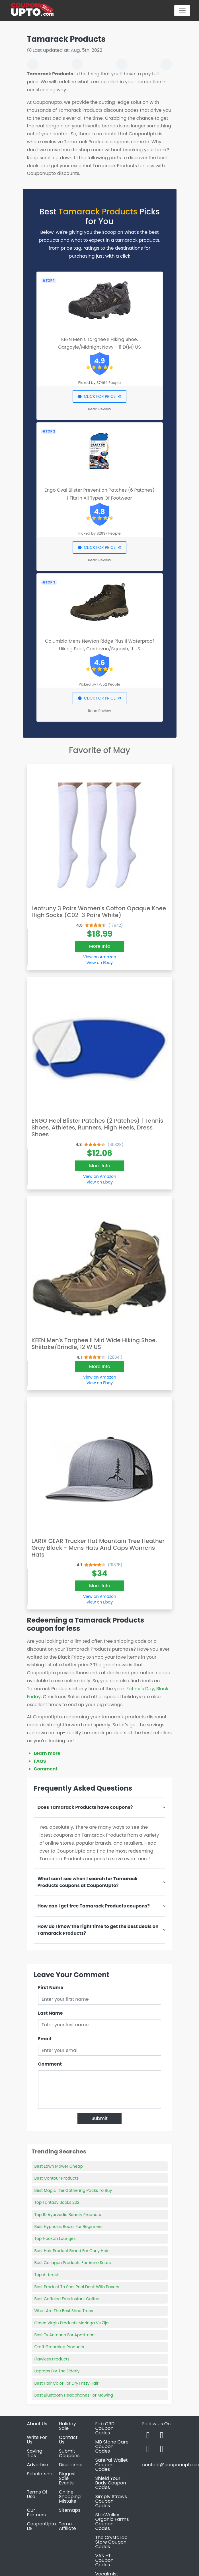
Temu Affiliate (67, 2526)
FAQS (40, 1761)
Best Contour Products (56, 2178)
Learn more (47, 1753)
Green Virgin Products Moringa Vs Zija (71, 2323)
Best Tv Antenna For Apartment (65, 2335)
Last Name (50, 2013)
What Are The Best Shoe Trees (63, 2311)
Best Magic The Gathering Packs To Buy (73, 2190)
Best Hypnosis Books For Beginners (68, 2226)
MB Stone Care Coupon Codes (112, 2446)
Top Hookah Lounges (55, 2238)
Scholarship (40, 2474)
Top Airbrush (47, 2274)
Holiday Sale (67, 2426)
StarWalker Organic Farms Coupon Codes (112, 2521)
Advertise (37, 2464)
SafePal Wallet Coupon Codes (111, 2464)
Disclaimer (71, 2464)
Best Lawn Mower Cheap (58, 2166)
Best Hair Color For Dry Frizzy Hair (66, 2383)
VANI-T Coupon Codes (104, 2560)
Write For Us (37, 2439)
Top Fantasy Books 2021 (57, 2202)
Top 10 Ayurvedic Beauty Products (67, 2214)
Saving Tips (34, 2453)
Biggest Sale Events (67, 2478)
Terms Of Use (37, 2494)
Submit (99, 2118)
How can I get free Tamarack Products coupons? (94, 1906)
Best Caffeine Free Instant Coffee (66, 2299)
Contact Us (68, 2439)
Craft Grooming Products (59, 2347)
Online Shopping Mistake (70, 2496)
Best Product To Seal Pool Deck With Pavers (76, 2287)
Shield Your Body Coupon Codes (110, 2483)
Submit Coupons (69, 2453)
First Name (50, 1987)
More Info (99, 946)
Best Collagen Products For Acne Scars (72, 2262)
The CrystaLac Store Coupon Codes (111, 2542)
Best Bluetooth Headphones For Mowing (73, 2395)
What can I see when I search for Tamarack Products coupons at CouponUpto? (88, 1882)
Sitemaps (70, 2510)
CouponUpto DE (41, 2526)
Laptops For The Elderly (57, 2371)
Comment (46, 1769)
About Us (37, 2423)
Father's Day (140, 1688)
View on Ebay (100, 962)
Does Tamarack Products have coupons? (85, 1807)
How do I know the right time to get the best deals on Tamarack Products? (98, 1929)
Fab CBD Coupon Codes (104, 2428)
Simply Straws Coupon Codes (111, 2501)
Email (44, 2038)
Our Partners (36, 2512)
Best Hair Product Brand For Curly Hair (71, 2251)
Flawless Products (52, 2359)
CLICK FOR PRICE (99, 396)
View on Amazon (99, 957)
